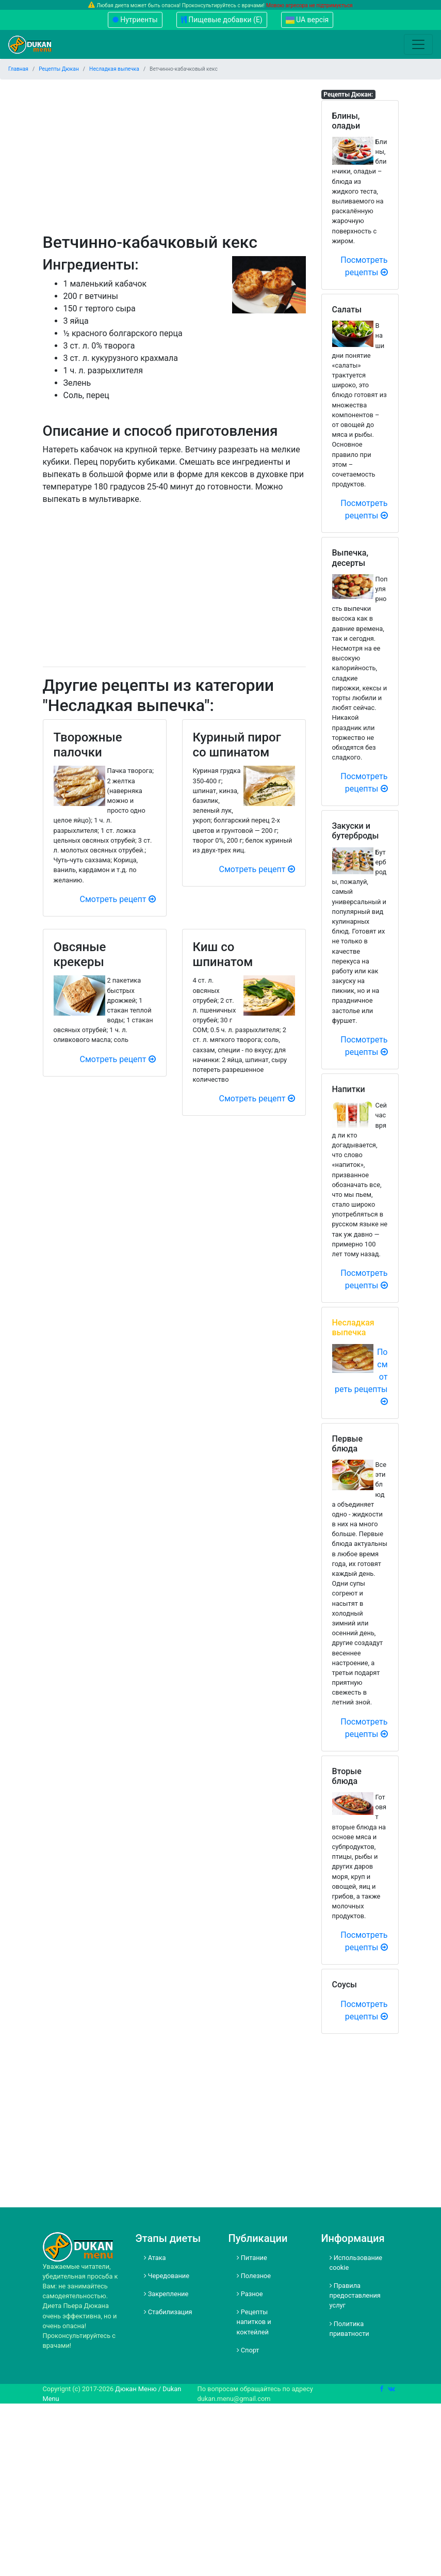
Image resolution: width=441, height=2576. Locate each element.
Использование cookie (356, 2262)
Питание (252, 2258)
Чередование (167, 2276)
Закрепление (166, 2294)
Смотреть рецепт (118, 899)
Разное (250, 2294)
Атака (155, 2258)
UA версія (307, 19)
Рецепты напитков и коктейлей (254, 2321)
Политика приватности (349, 2328)
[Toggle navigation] (418, 44)
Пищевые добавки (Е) (222, 19)
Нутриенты (135, 19)
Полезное (254, 2276)
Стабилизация (168, 2312)
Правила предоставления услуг (355, 2295)
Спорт (248, 2350)
